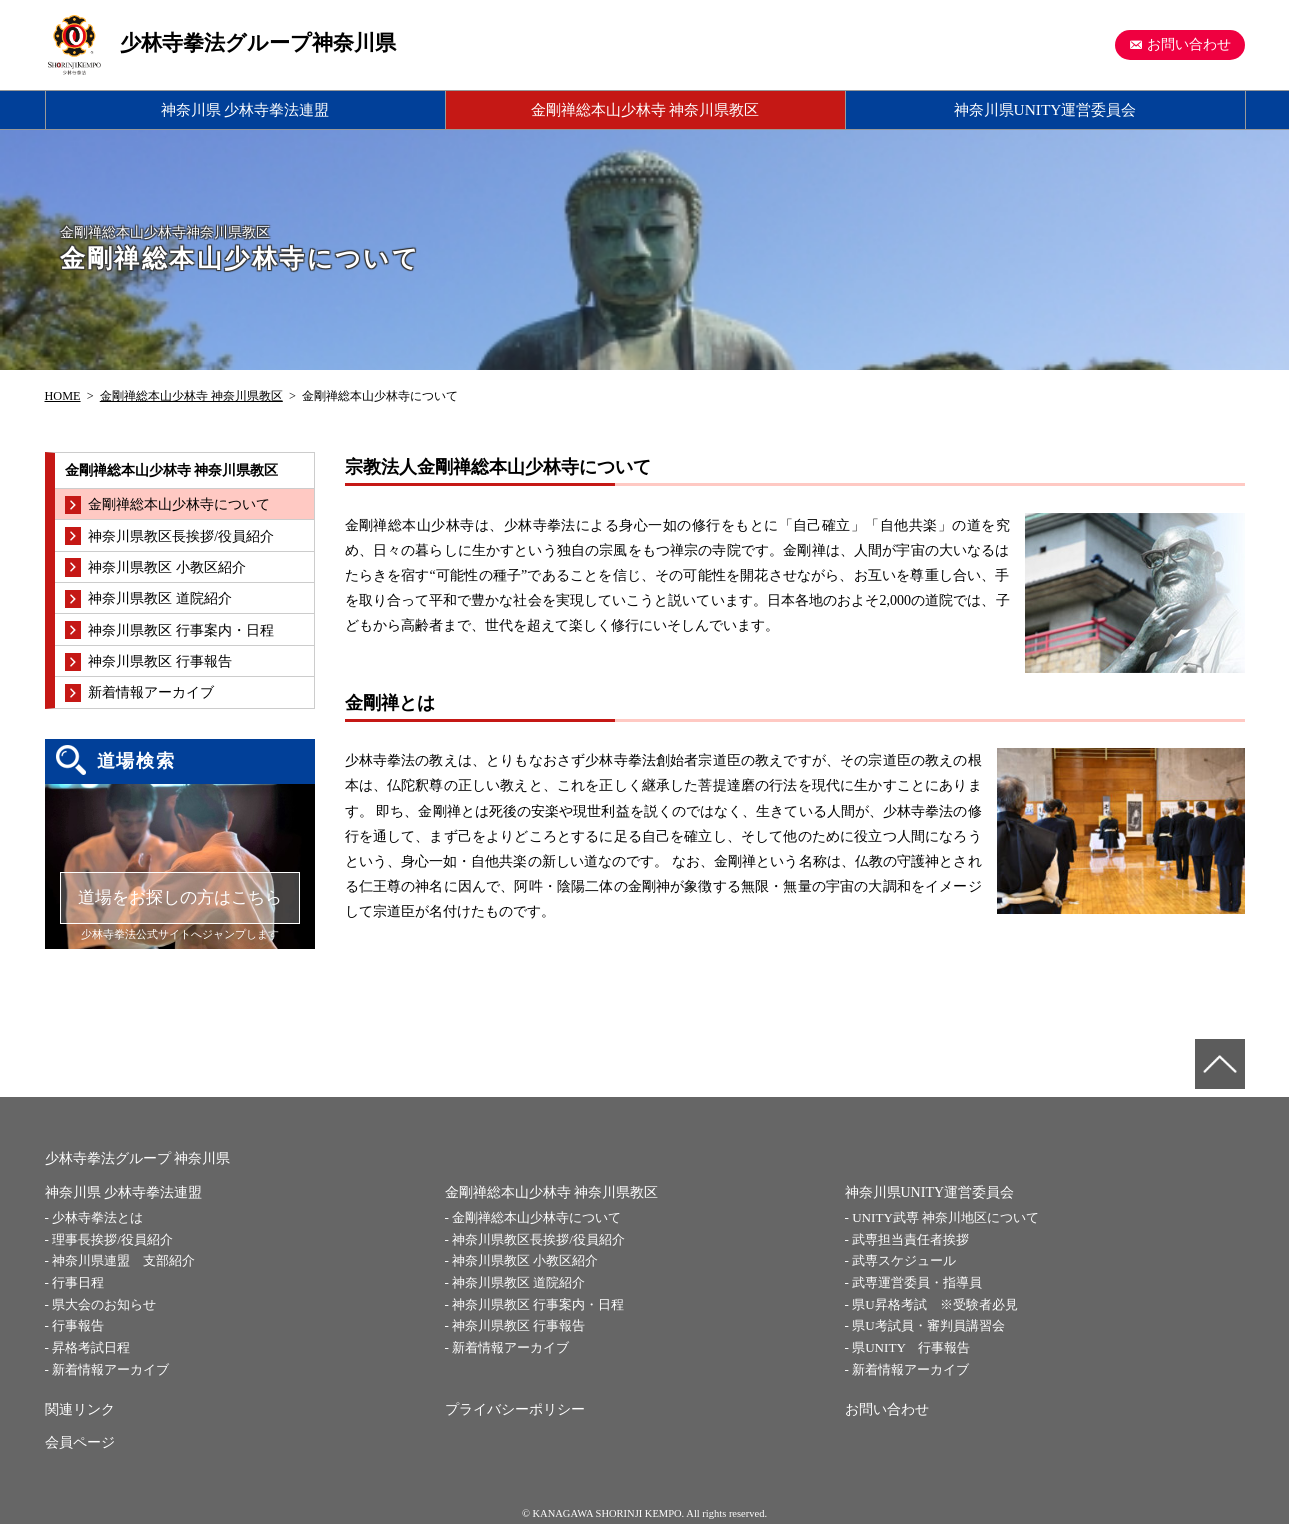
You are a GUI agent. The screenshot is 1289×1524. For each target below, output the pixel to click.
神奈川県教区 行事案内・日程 (538, 1304)
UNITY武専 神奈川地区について (945, 1217)
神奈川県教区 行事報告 (518, 1325)
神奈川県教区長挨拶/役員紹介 (538, 1239)
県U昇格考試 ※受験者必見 (934, 1304)
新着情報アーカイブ (110, 1369)
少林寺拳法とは (97, 1217)
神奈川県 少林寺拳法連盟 (245, 109)
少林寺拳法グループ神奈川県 (258, 43)
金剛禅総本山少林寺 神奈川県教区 (645, 109)
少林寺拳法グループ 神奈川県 (138, 1158)
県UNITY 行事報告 (911, 1347)
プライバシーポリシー (515, 1409)
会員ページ (80, 1442)
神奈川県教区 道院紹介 (518, 1282)
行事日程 (78, 1282)
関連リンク (80, 1409)
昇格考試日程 (91, 1347)
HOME (63, 396)
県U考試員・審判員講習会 (928, 1325)
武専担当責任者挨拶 (910, 1239)
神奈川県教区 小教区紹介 (525, 1260)
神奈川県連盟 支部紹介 (123, 1260)
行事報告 (78, 1325)
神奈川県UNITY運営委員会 (1045, 109)
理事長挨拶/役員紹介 (112, 1239)
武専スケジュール (904, 1260)
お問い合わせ (1189, 44)
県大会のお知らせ (104, 1304)
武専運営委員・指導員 (917, 1282)
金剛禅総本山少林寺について (536, 1217)
